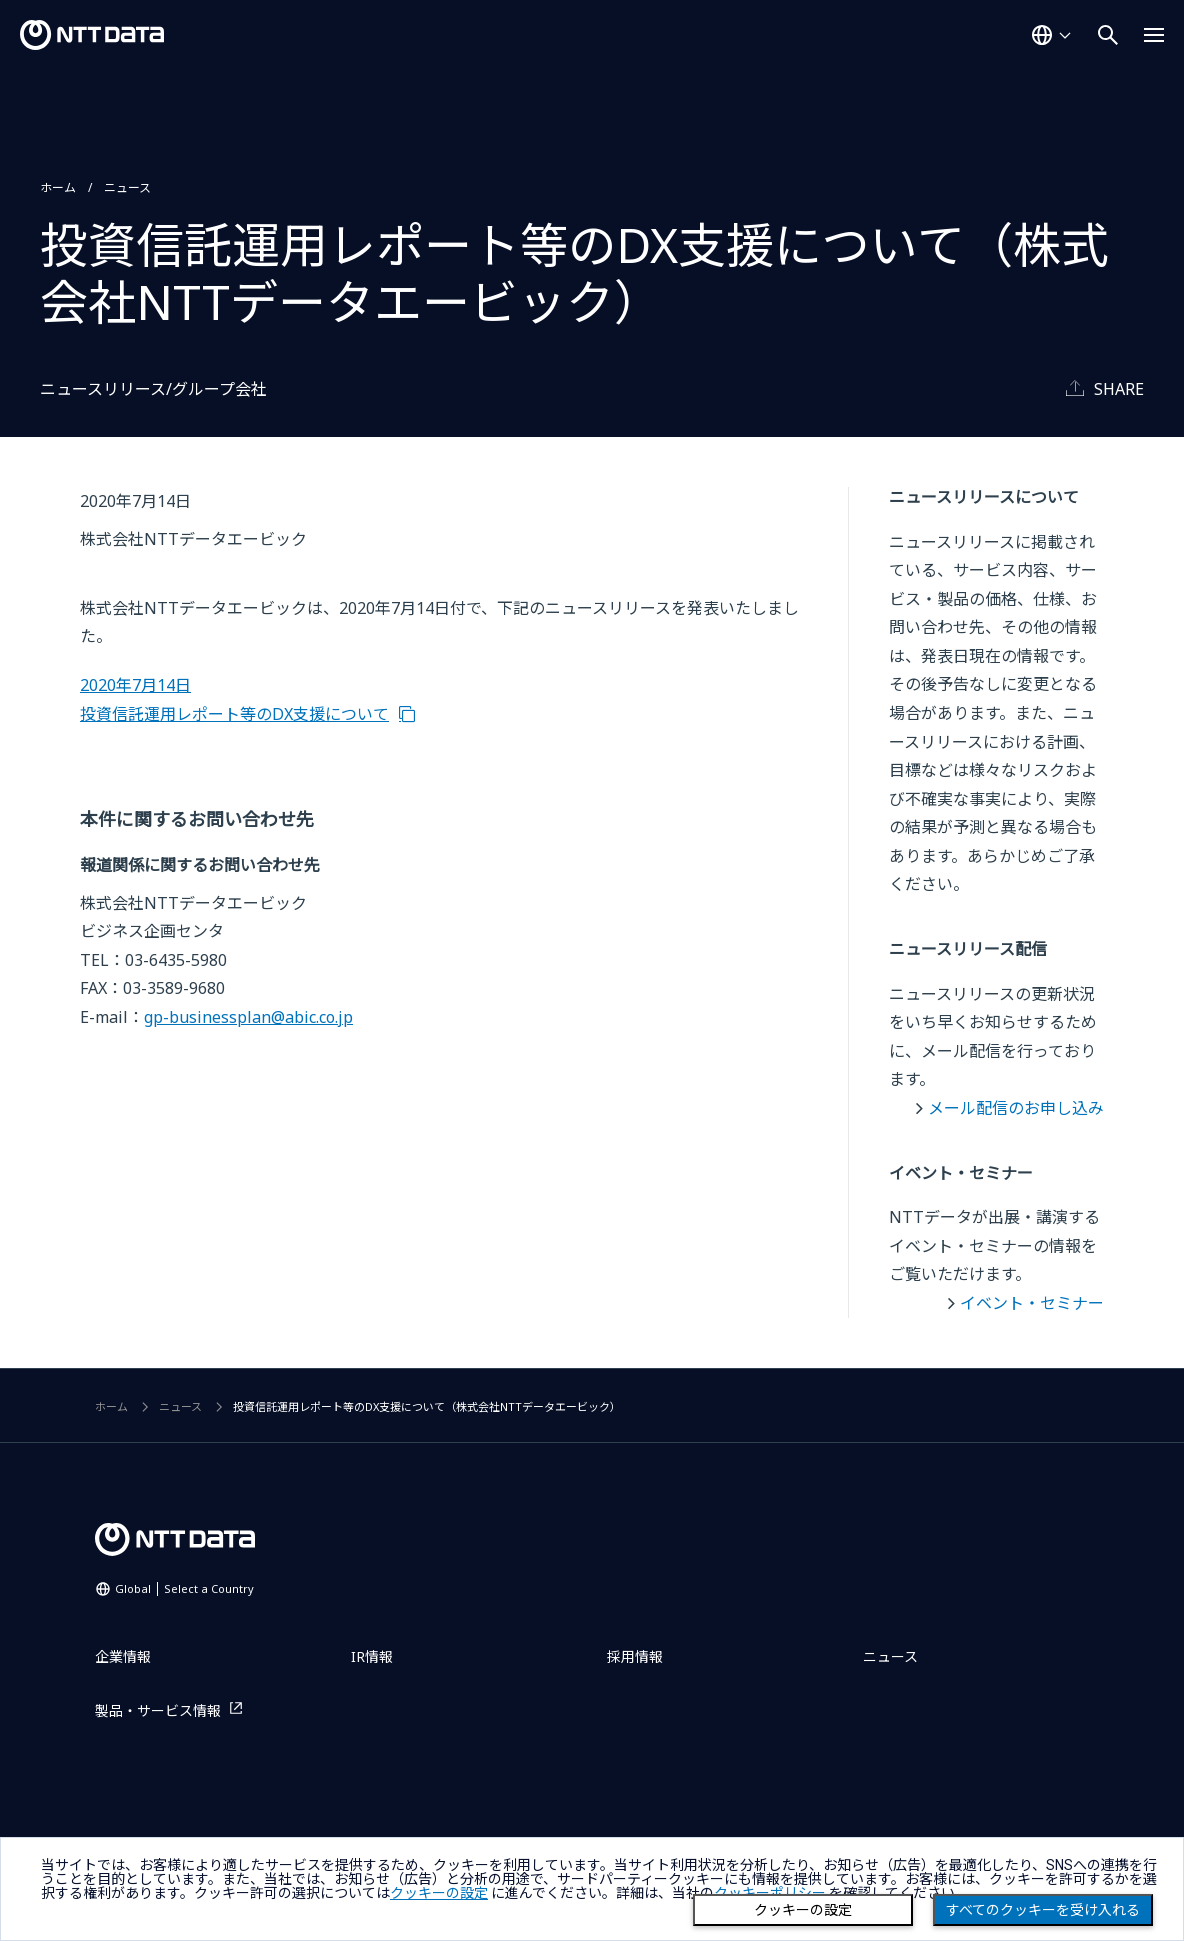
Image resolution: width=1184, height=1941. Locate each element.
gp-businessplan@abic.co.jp (248, 1017)
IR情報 (372, 1656)
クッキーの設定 (803, 1910)
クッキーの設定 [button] (439, 1893)
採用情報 (635, 1656)
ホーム (58, 187)
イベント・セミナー (1032, 1303)
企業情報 (123, 1656)
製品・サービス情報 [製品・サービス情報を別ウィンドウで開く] (158, 1710)
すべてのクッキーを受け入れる (1043, 1910)
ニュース (127, 187)
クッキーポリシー (770, 1893)
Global (184, 1588)
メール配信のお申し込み (1016, 1108)
